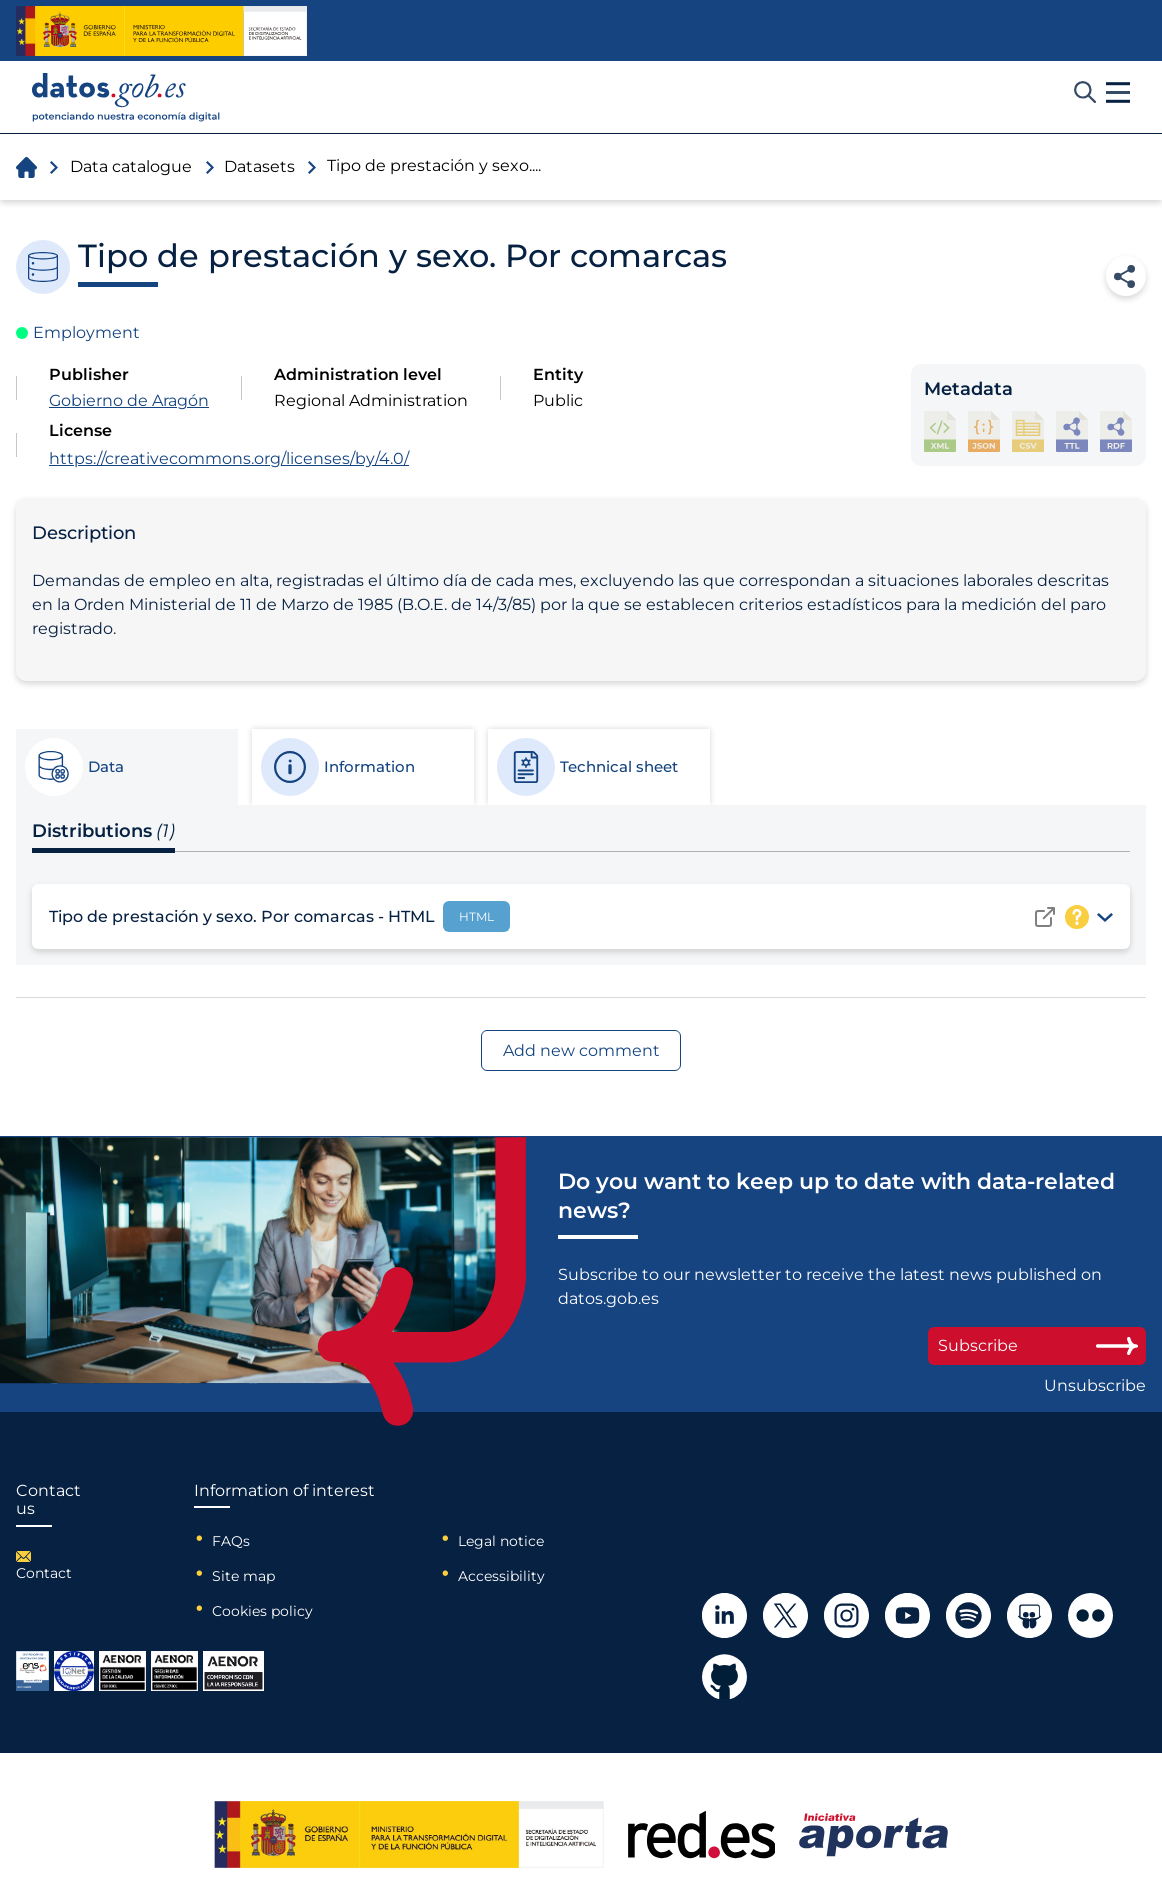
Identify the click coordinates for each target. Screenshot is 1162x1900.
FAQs (231, 1541)
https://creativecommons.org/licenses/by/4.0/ (229, 458)
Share (1126, 276)
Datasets (259, 166)
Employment (86, 332)
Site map (243, 1576)
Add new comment (581, 1050)
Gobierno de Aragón (129, 400)
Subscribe (1037, 1345)
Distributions (103, 831)
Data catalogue (131, 166)
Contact (44, 1573)
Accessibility (501, 1576)
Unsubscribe (1095, 1386)
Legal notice (501, 1541)
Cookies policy (262, 1611)
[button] (1118, 93)
